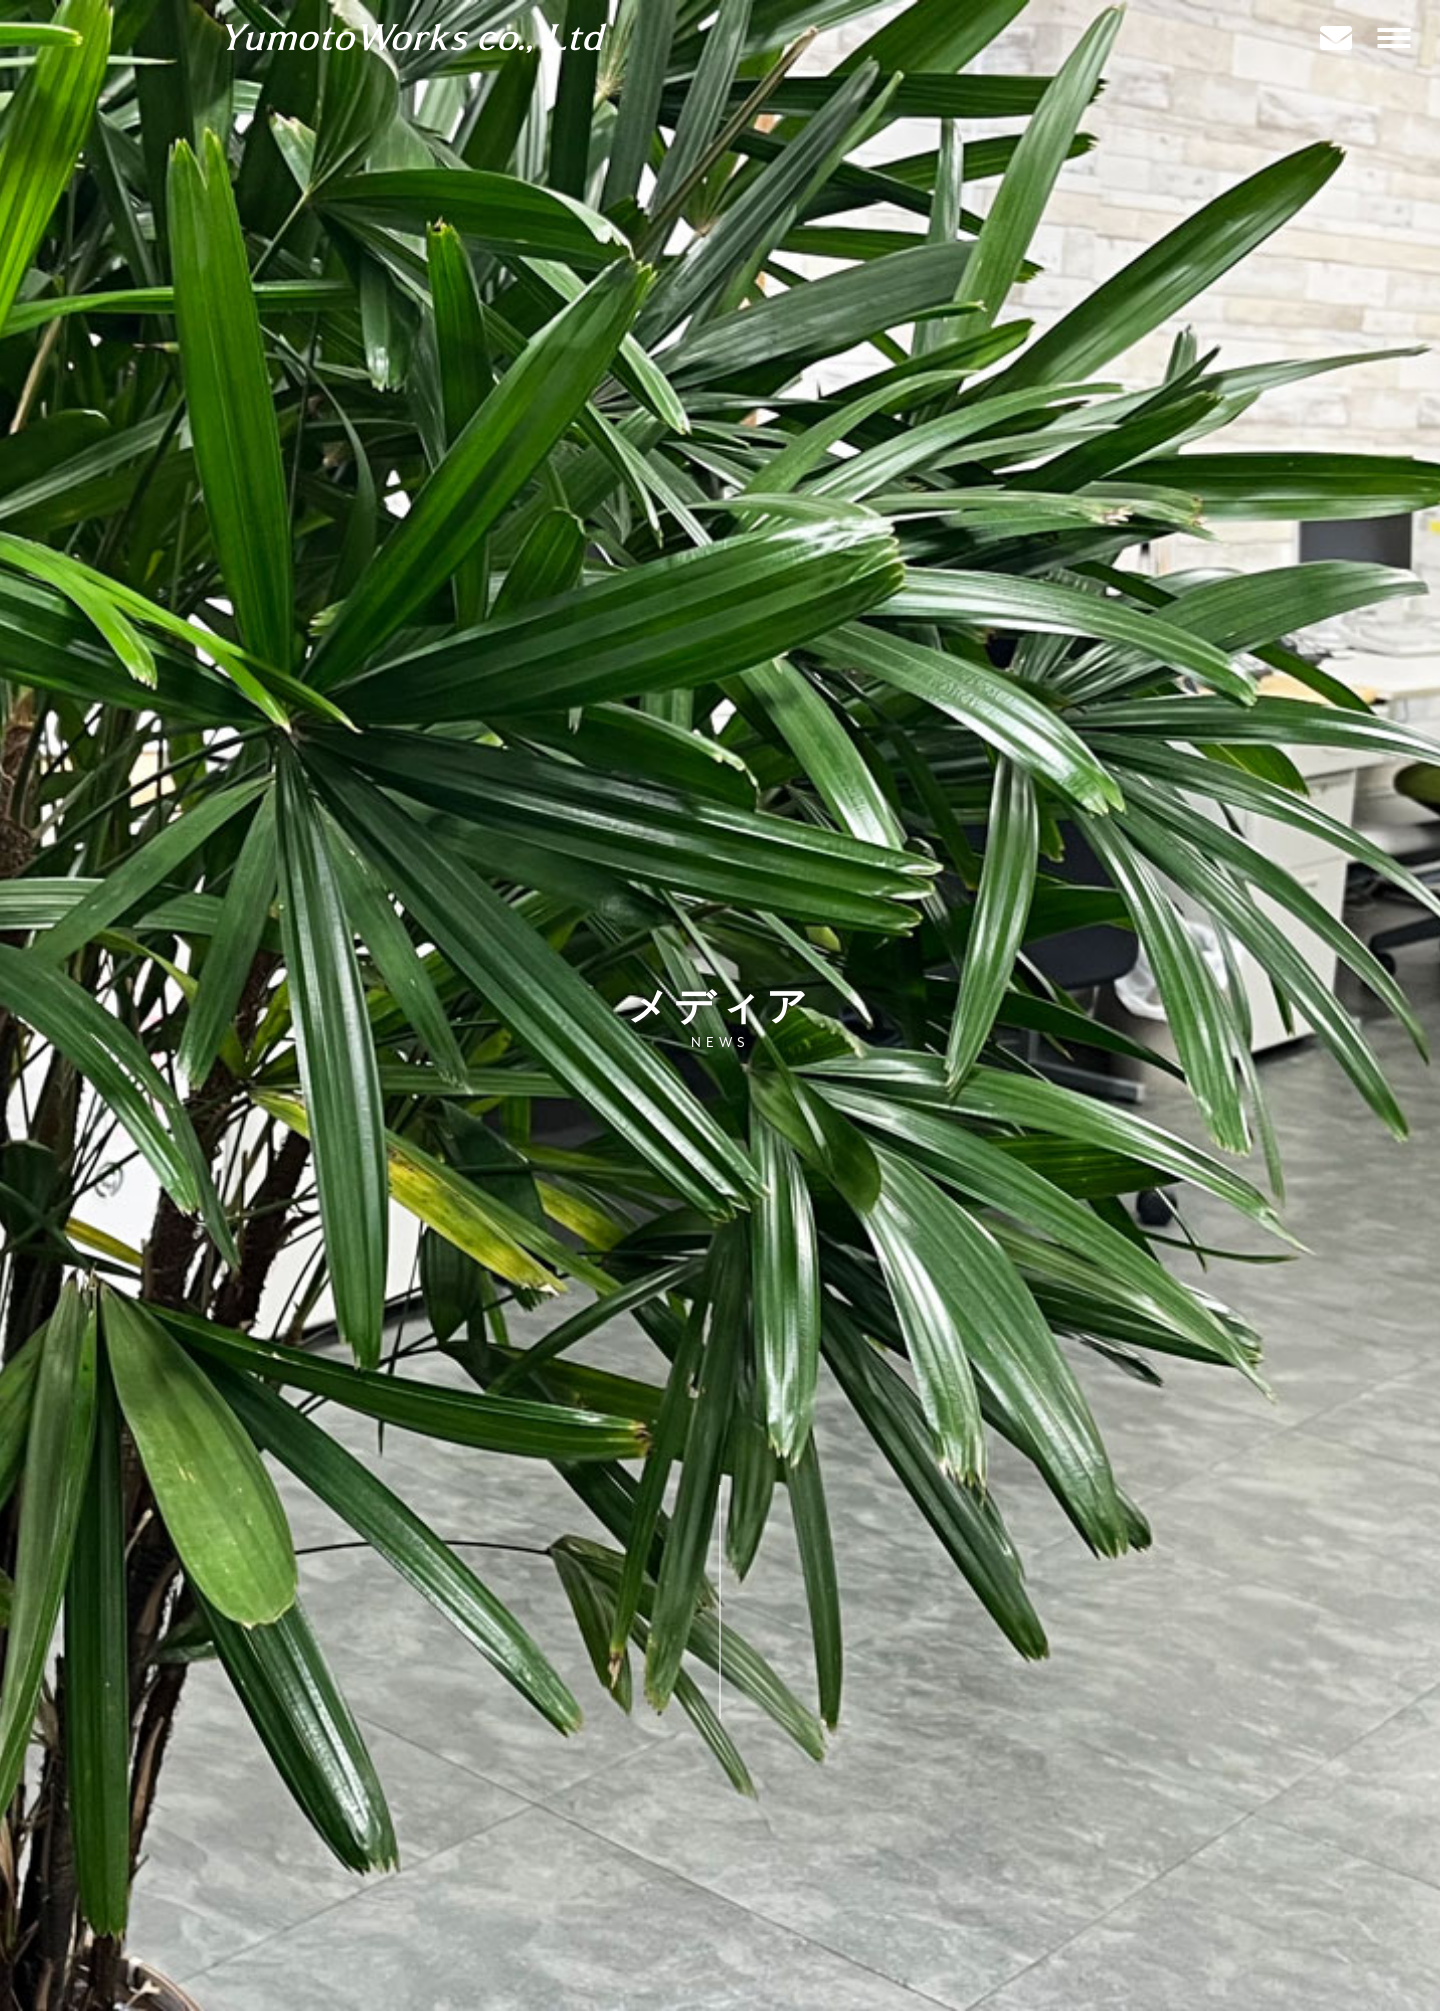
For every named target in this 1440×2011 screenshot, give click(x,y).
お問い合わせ (287, 1943)
